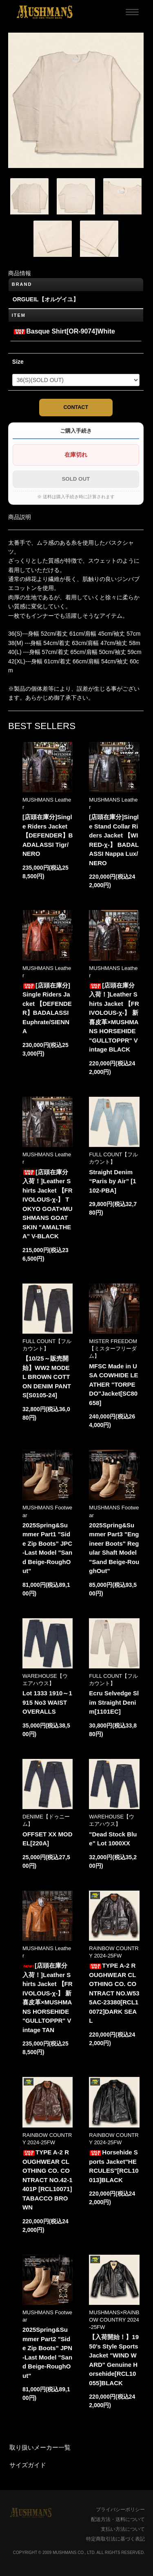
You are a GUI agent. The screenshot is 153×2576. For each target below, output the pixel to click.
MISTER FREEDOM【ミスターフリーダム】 (113, 1348)
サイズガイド (27, 2464)
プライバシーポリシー (120, 2509)
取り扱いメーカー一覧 (40, 2447)
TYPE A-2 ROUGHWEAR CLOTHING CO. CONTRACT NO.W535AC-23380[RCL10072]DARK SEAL (114, 1993)
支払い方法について (123, 2529)
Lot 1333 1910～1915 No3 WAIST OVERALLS (47, 1702)
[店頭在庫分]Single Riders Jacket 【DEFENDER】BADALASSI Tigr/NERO (47, 835)
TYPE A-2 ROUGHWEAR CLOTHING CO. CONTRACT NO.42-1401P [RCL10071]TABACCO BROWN (47, 2180)
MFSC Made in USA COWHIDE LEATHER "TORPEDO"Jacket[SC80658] (113, 1384)
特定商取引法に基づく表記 (115, 2539)
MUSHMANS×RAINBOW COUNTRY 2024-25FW (114, 2319)
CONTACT (76, 407)
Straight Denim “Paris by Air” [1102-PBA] (112, 1181)
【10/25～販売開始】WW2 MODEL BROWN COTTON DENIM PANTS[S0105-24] (46, 1376)
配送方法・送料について (118, 2519)
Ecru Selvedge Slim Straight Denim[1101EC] (114, 1702)
